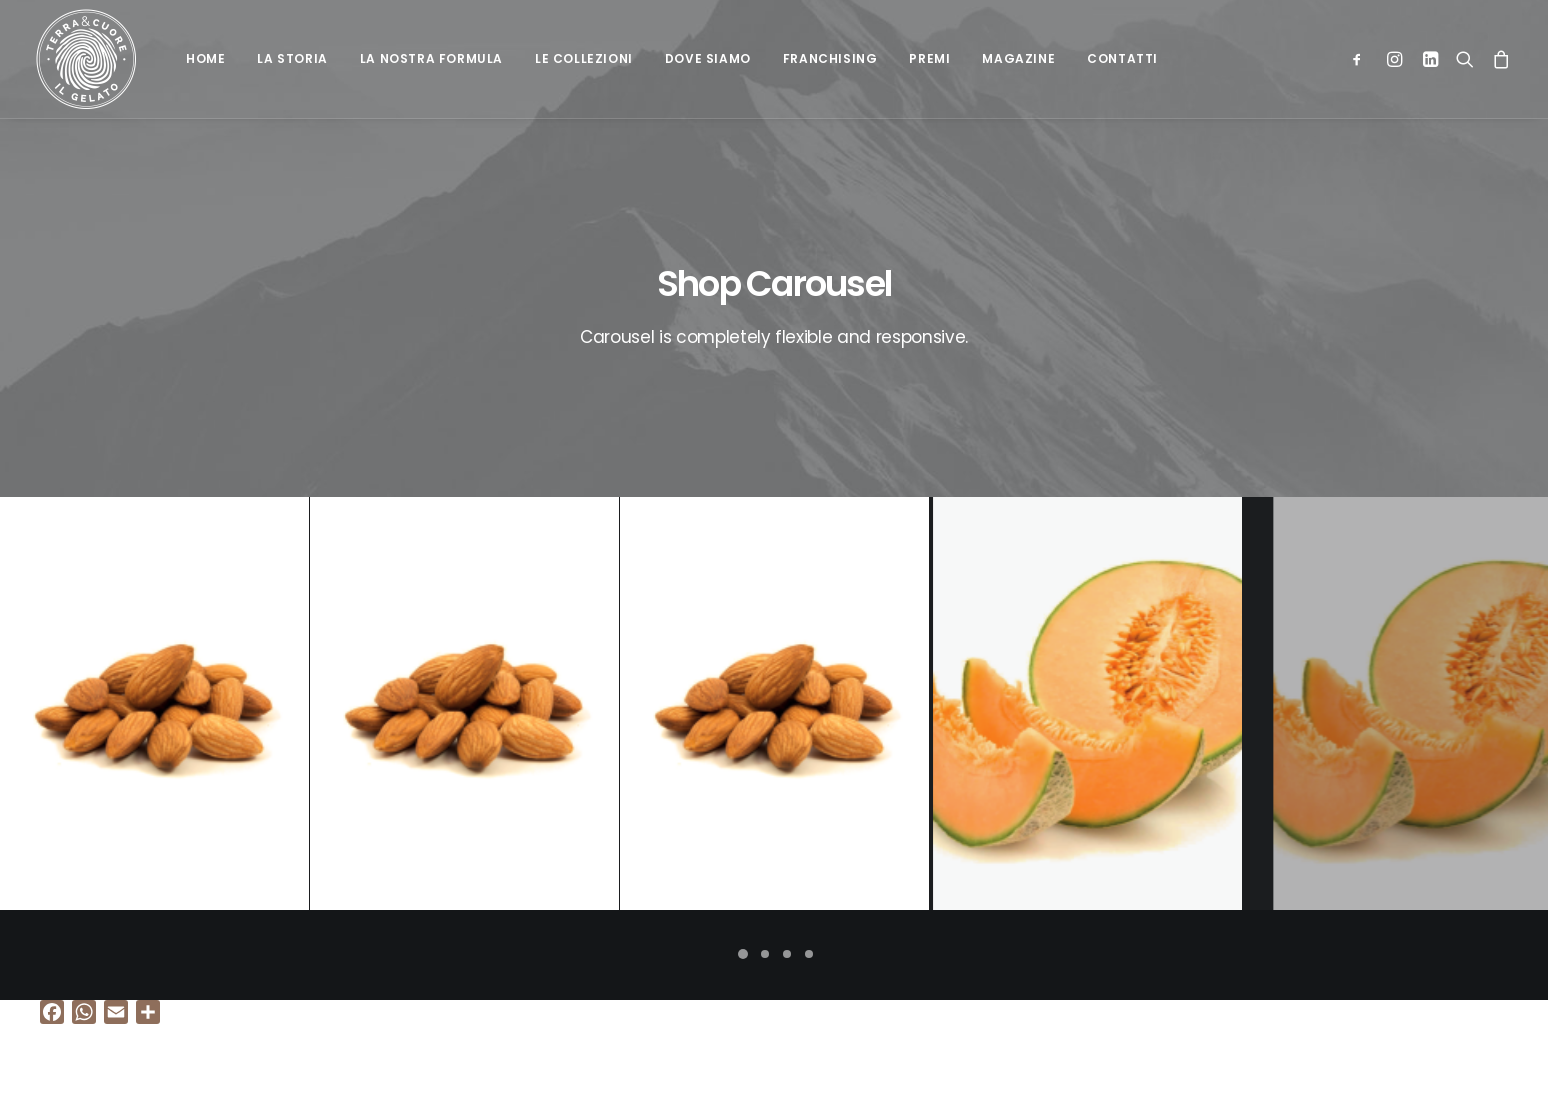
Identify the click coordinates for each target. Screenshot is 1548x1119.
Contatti (1122, 58)
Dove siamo (708, 58)
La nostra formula (431, 58)
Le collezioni (584, 58)
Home (205, 58)
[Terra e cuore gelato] (86, 59)
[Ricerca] (1465, 59)
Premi (929, 58)
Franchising (830, 58)
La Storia (292, 58)
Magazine (1018, 58)
